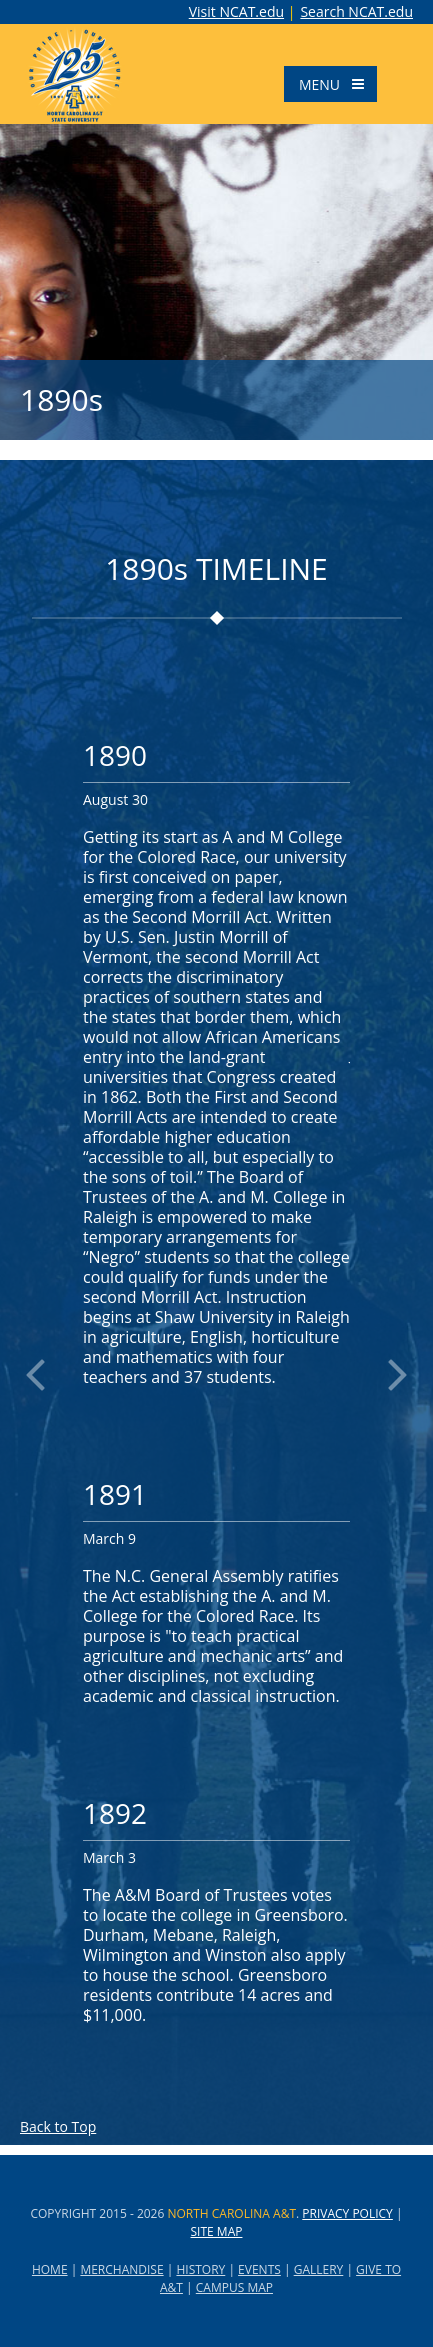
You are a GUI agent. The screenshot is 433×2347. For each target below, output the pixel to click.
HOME (50, 2269)
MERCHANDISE (121, 2269)
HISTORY (200, 2269)
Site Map (217, 2231)
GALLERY (319, 2269)
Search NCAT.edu (356, 12)
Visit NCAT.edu (236, 11)
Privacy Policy (347, 2213)
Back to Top (58, 2126)
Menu (337, 84)
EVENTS (259, 2269)
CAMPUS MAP (234, 2287)
